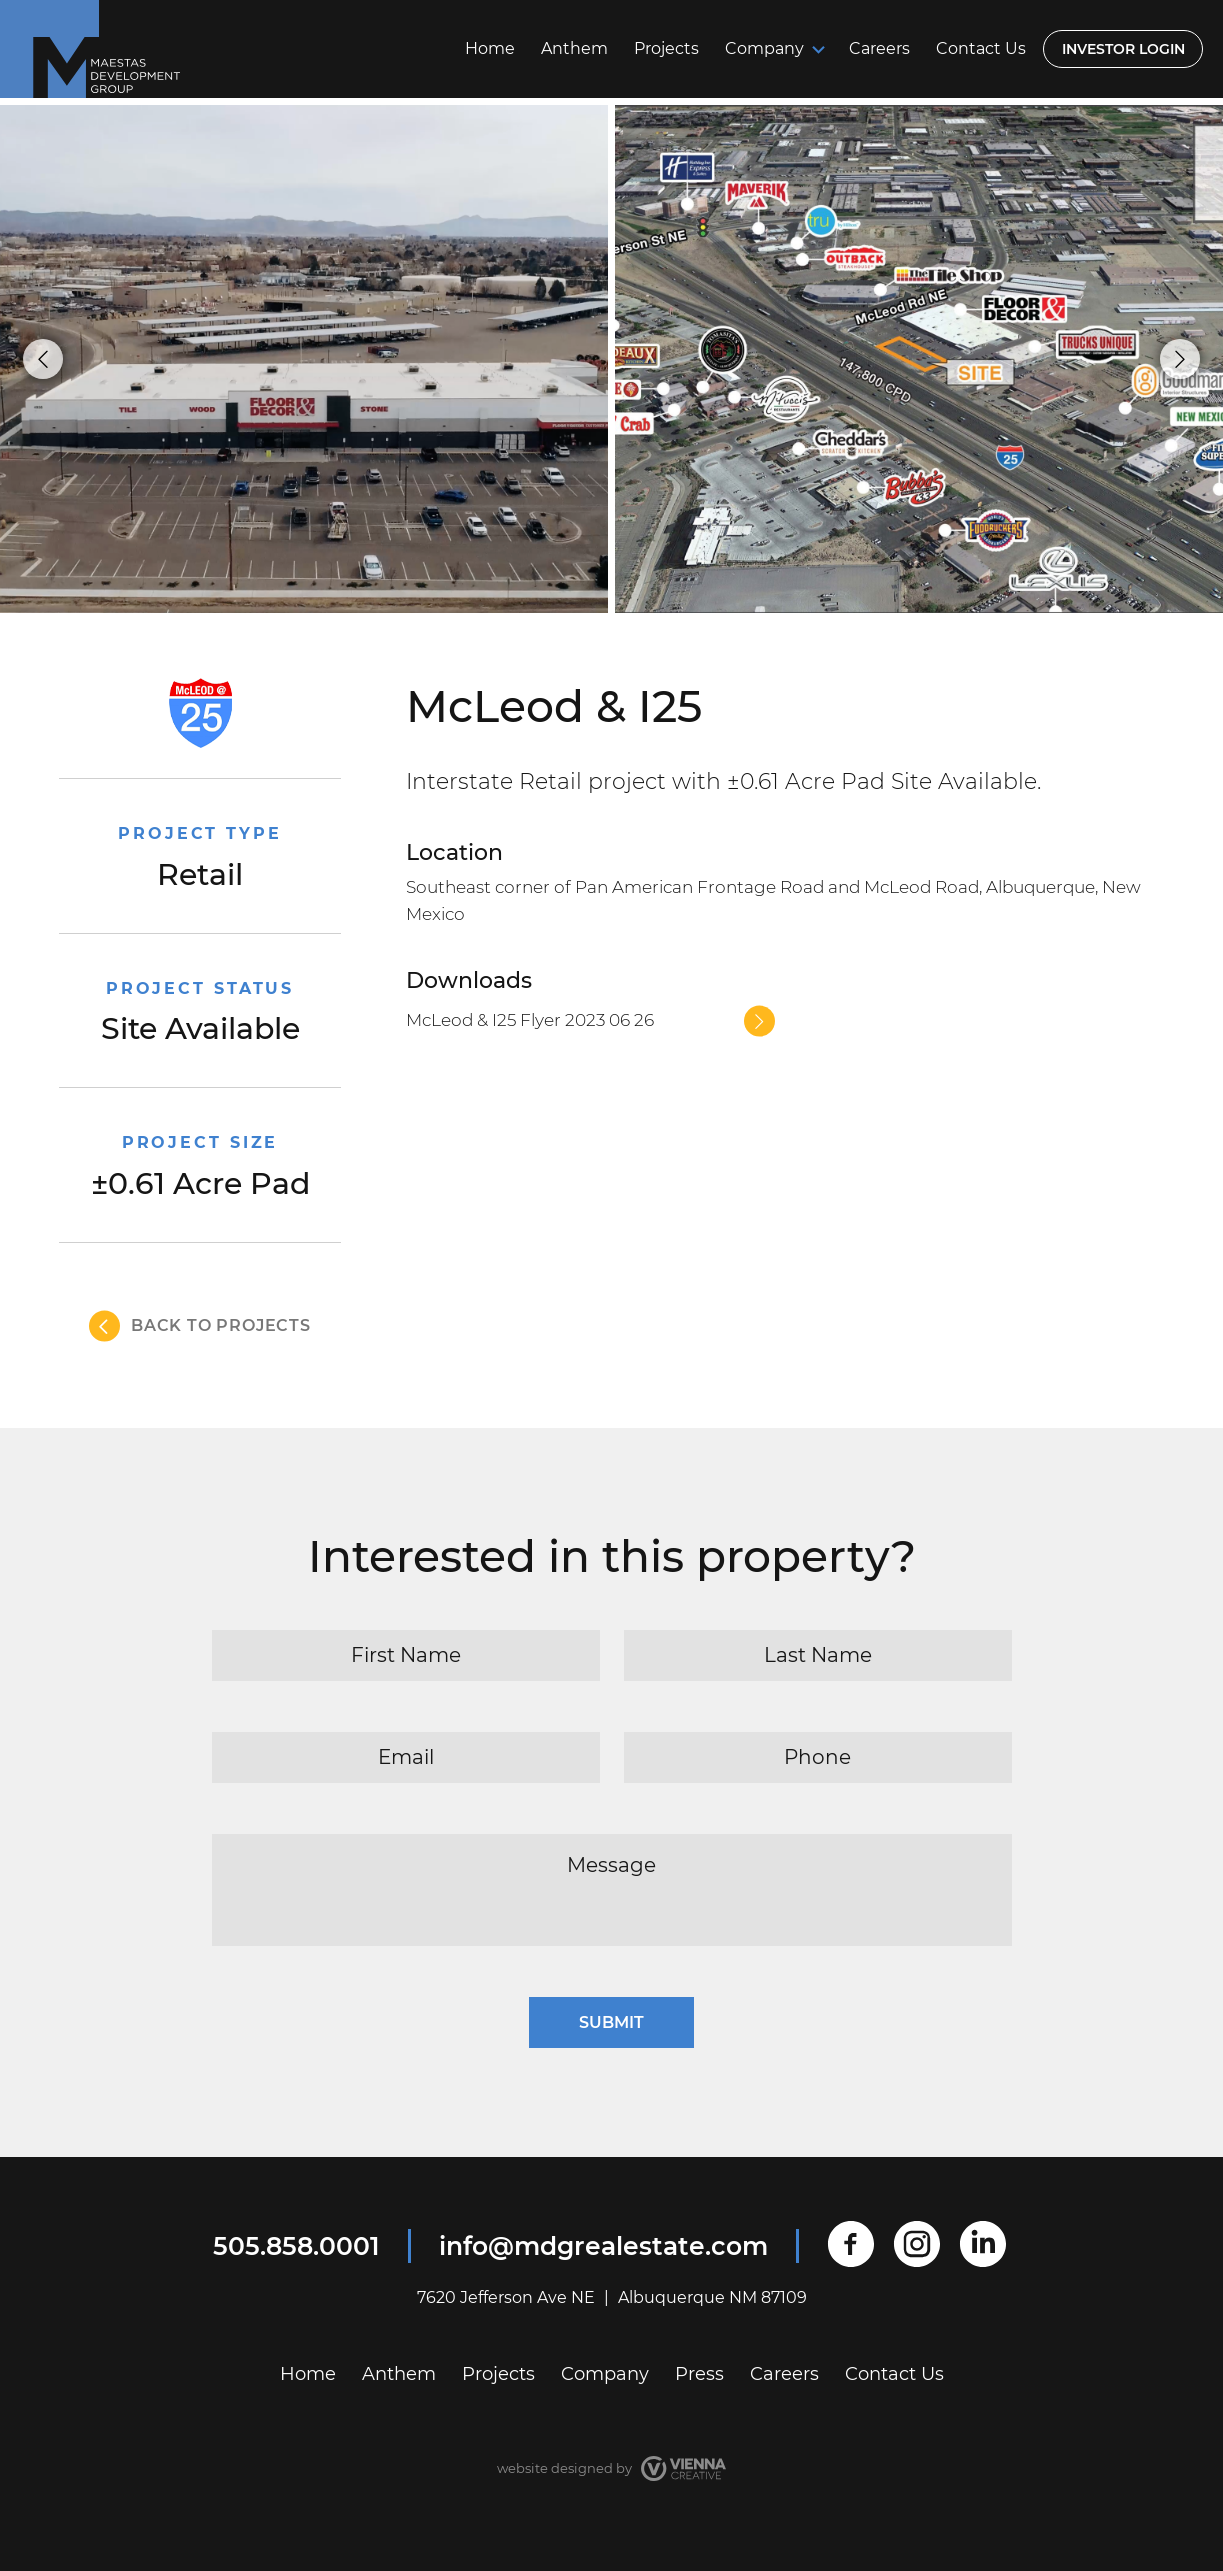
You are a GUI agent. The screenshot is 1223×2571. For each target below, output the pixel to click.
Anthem (574, 48)
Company (764, 48)
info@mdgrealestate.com (603, 2246)
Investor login (1123, 49)
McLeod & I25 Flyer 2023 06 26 (530, 1020)
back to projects (221, 1325)
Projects (666, 48)
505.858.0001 (296, 2246)
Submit (611, 2022)
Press (699, 2374)
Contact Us (981, 48)
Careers (879, 48)
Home (490, 48)
